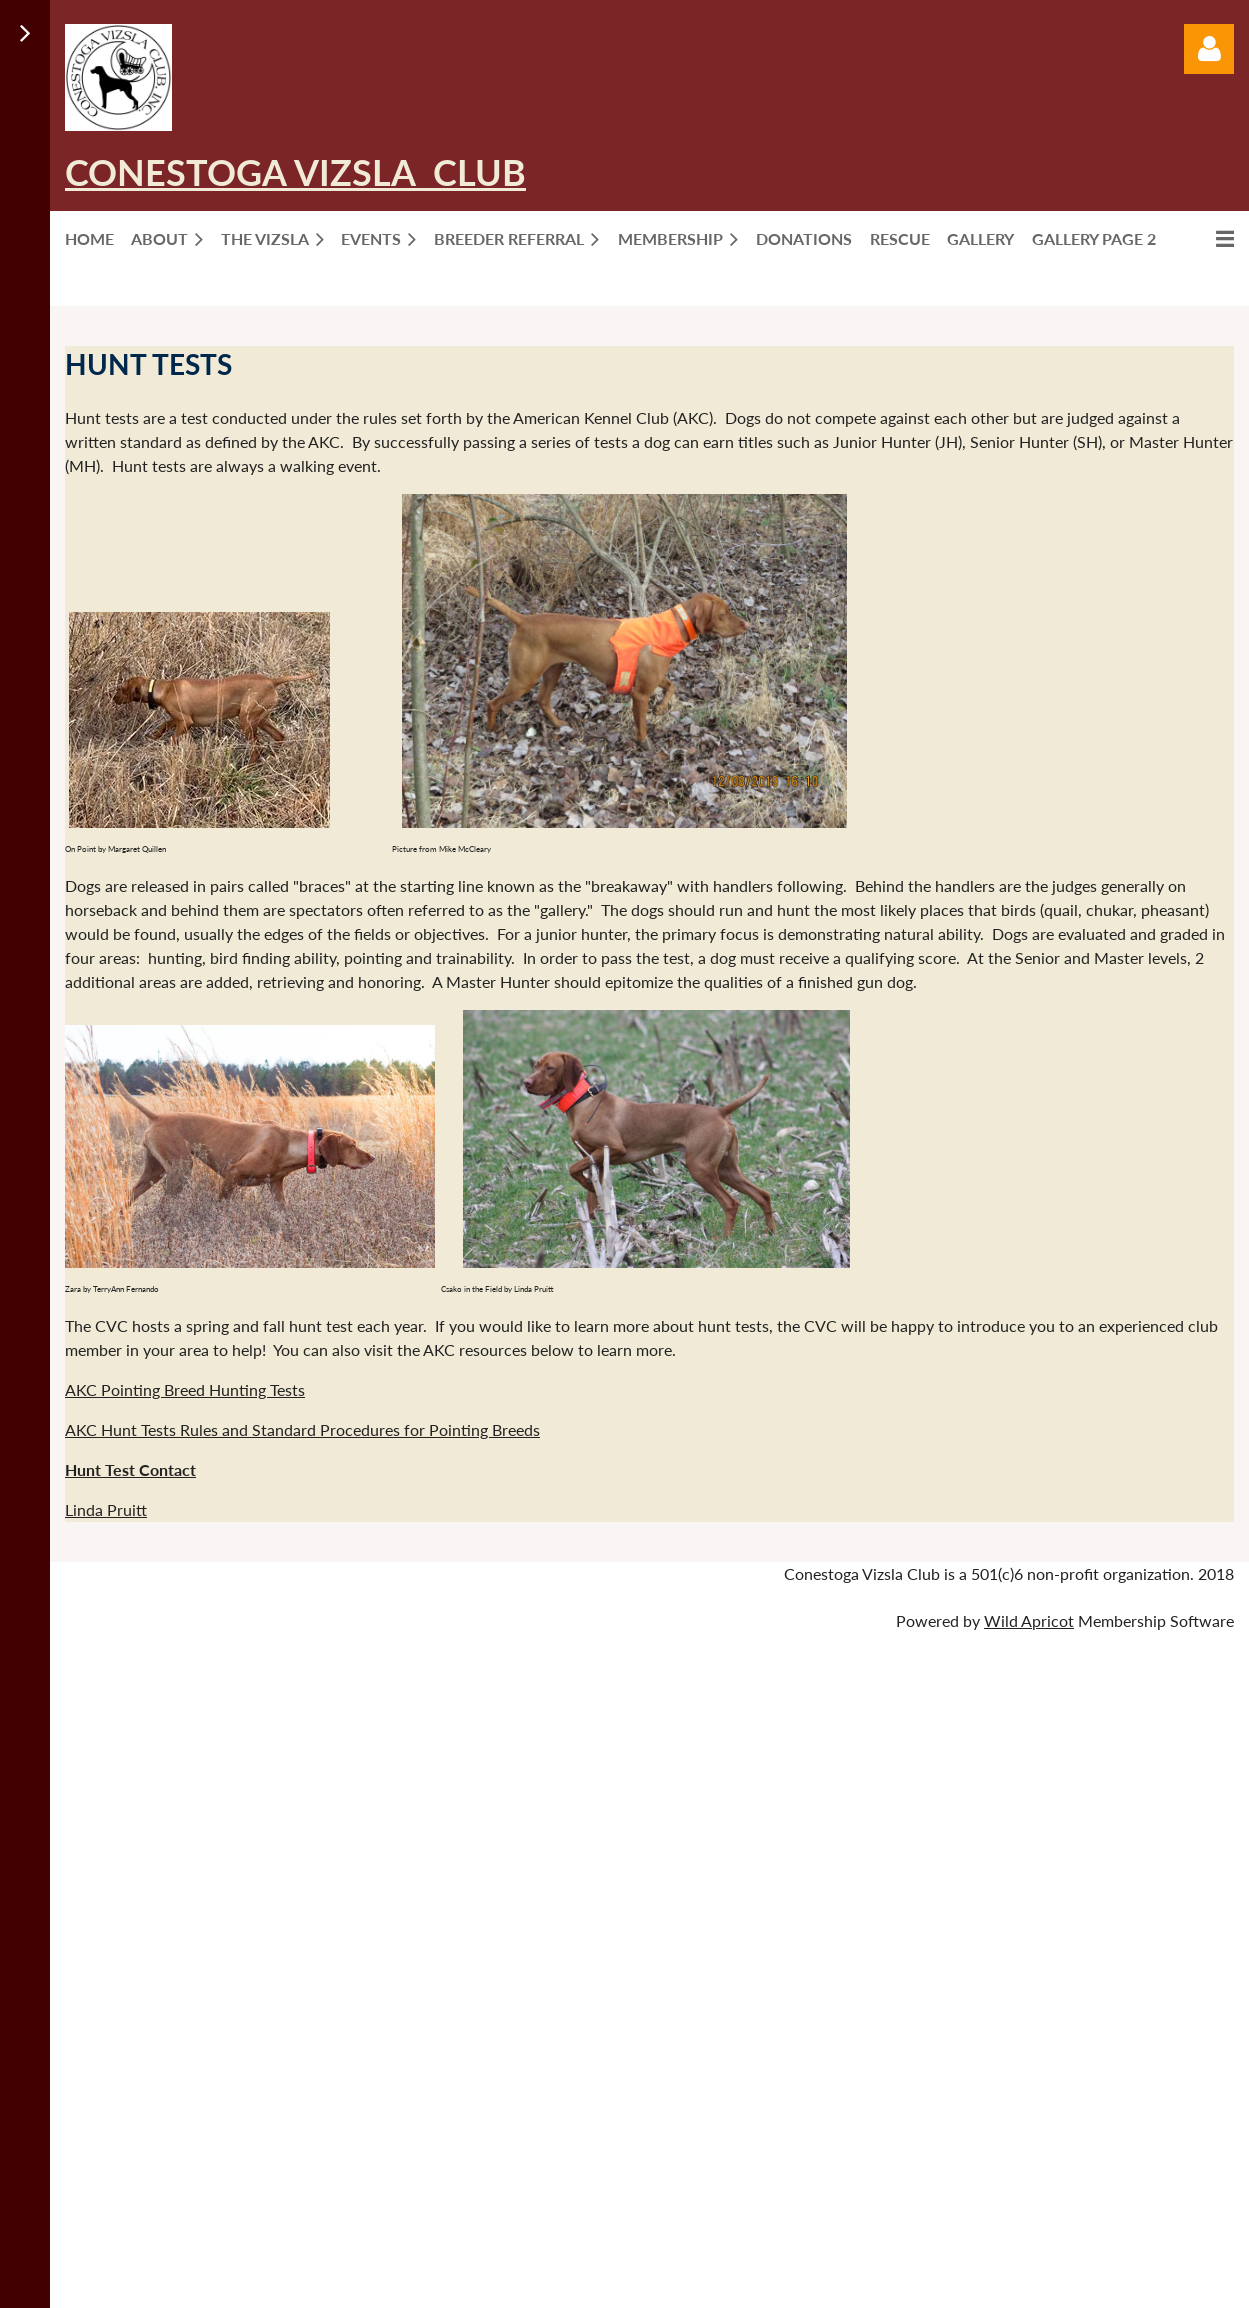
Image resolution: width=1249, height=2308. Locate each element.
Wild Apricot (1029, 1620)
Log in (1209, 49)
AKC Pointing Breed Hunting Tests (185, 1389)
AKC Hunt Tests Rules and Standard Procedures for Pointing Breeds (302, 1429)
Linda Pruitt (106, 1509)
